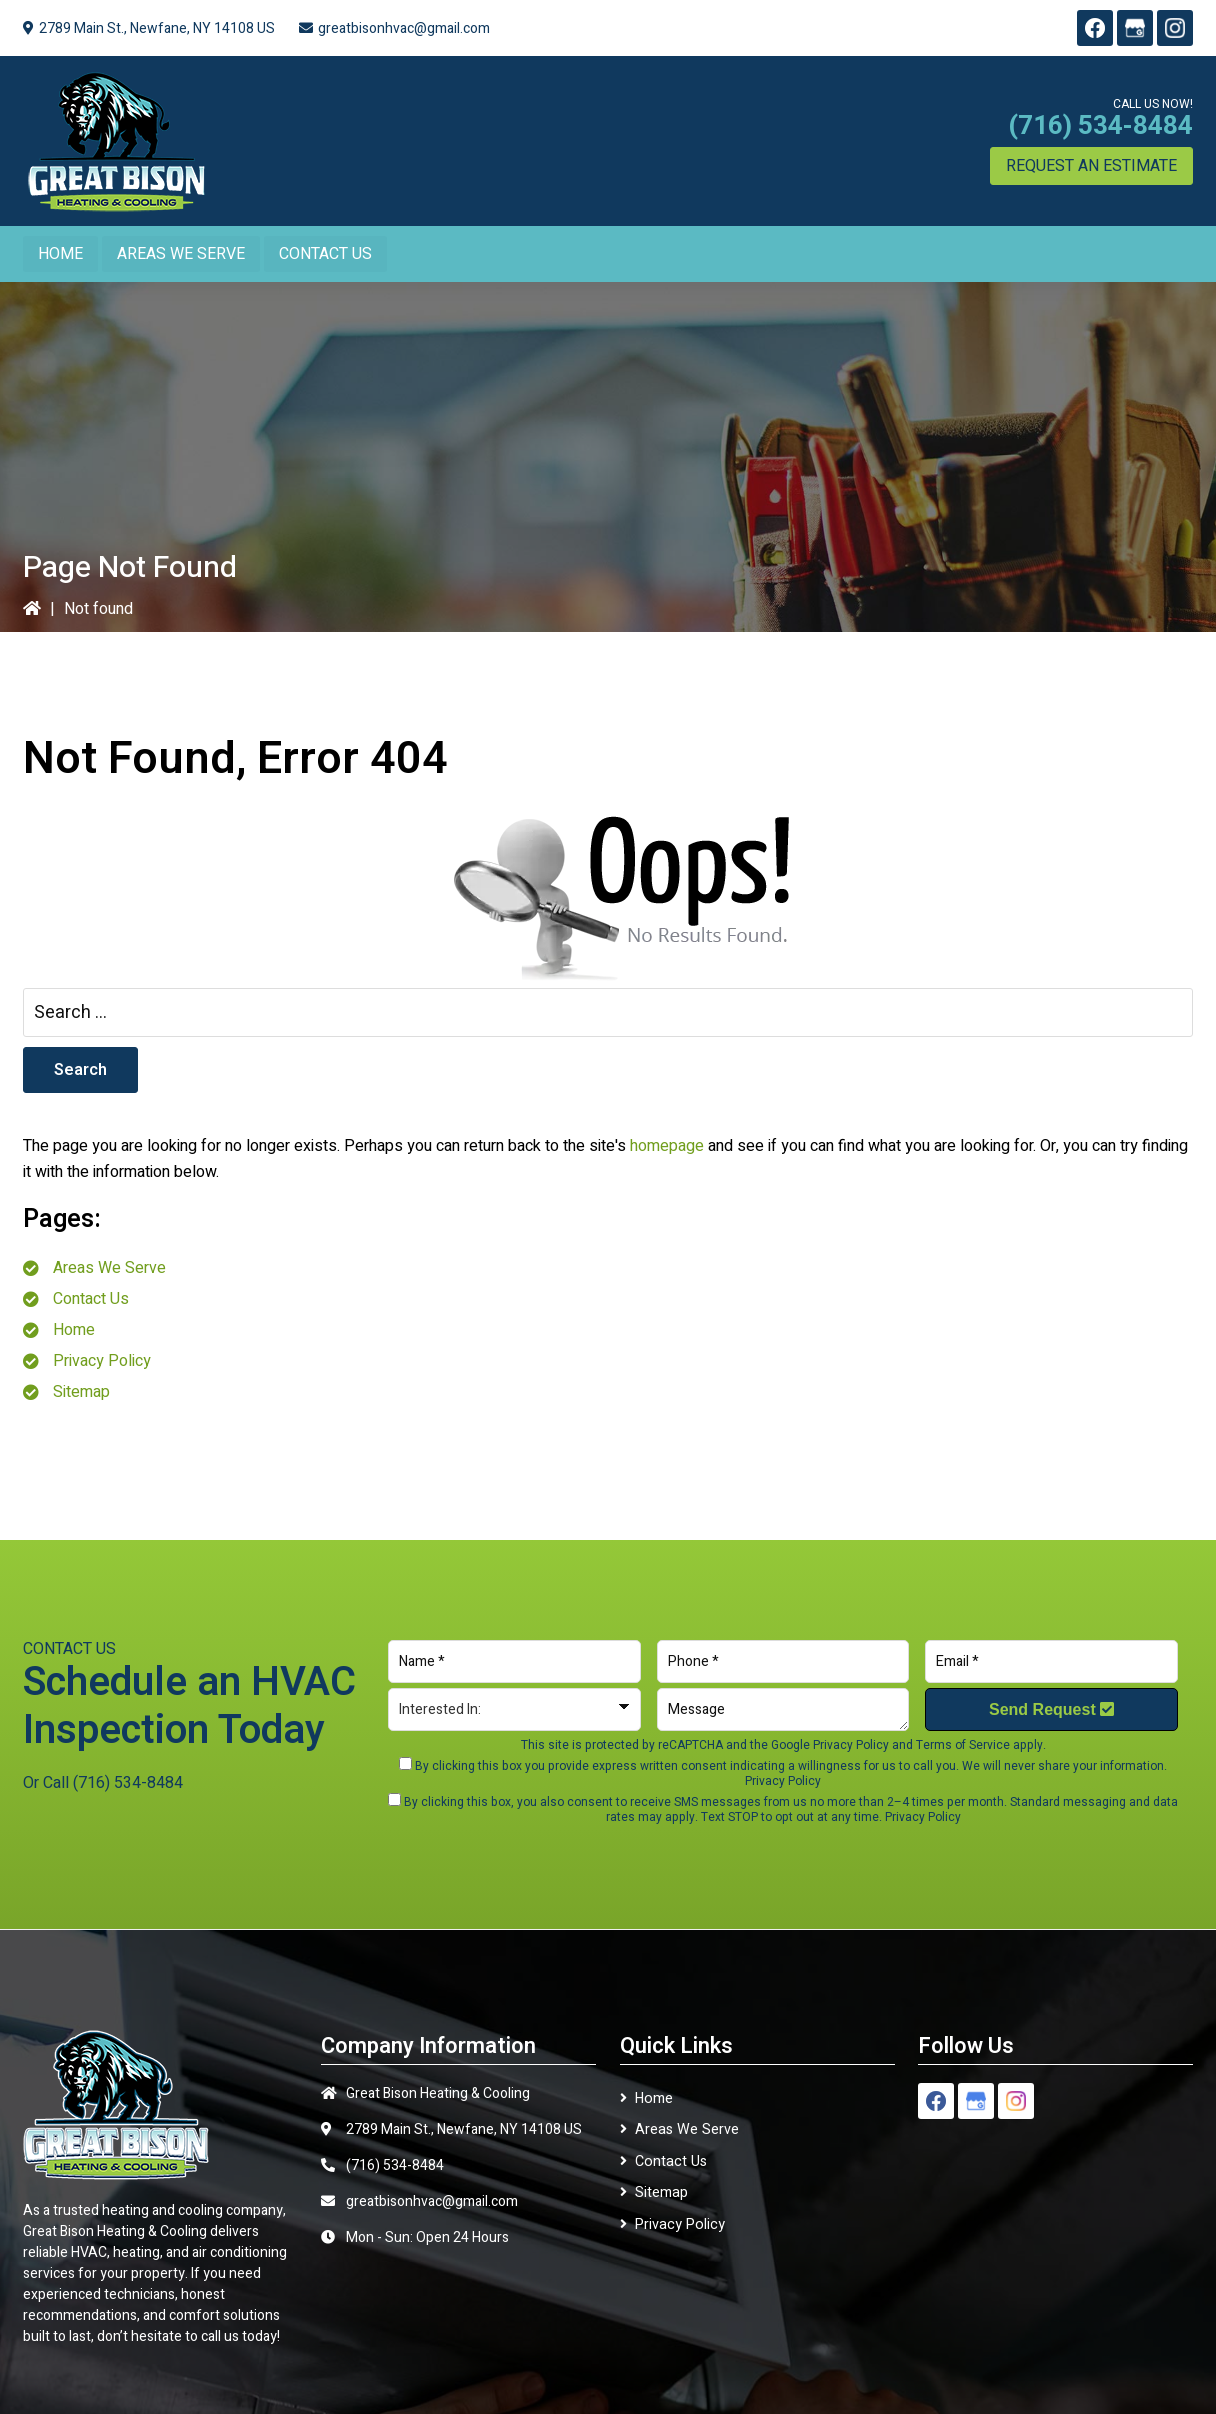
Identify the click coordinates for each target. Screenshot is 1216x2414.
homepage (667, 1146)
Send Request (1051, 1709)
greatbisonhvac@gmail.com (404, 28)
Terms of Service (963, 1745)
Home (74, 1330)
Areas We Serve (109, 1268)
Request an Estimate (1091, 166)
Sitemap (81, 1392)
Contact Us (91, 1299)
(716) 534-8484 (1100, 126)
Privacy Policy (102, 1361)
